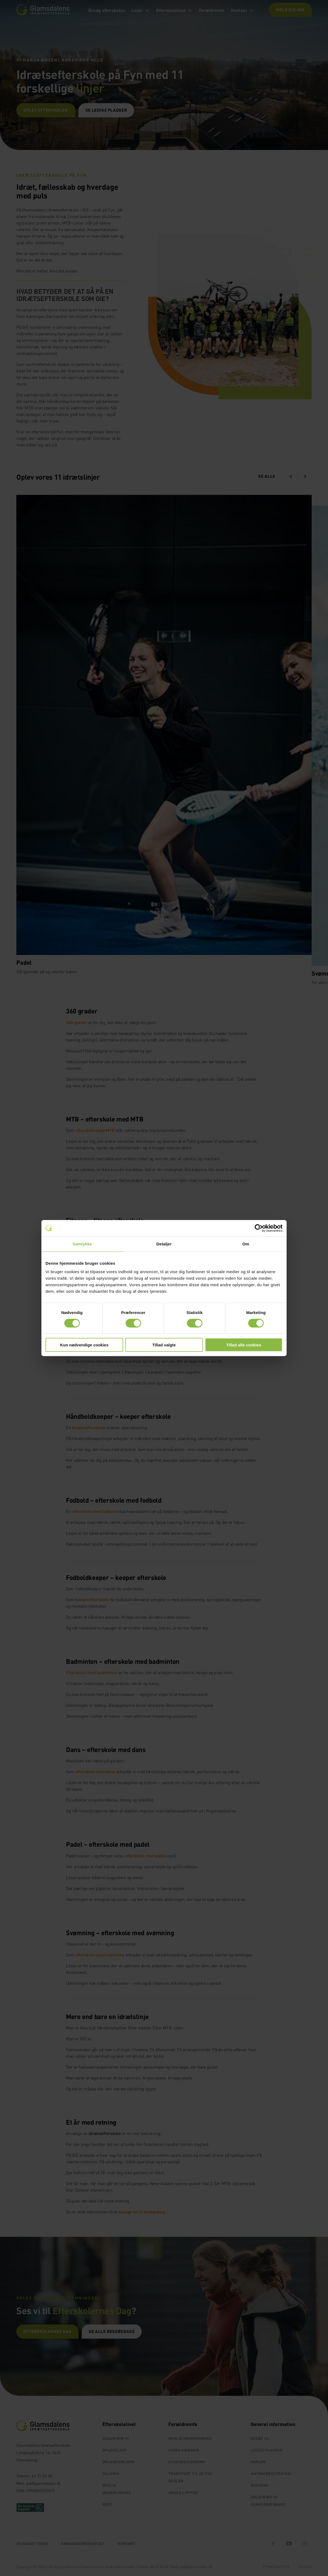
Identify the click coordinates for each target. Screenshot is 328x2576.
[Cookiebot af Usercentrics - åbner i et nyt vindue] (259, 1228)
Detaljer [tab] (164, 1243)
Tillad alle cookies (243, 1345)
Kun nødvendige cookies (84, 1345)
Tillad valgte (164, 1345)
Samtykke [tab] (82, 1243)
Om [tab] (245, 1243)
